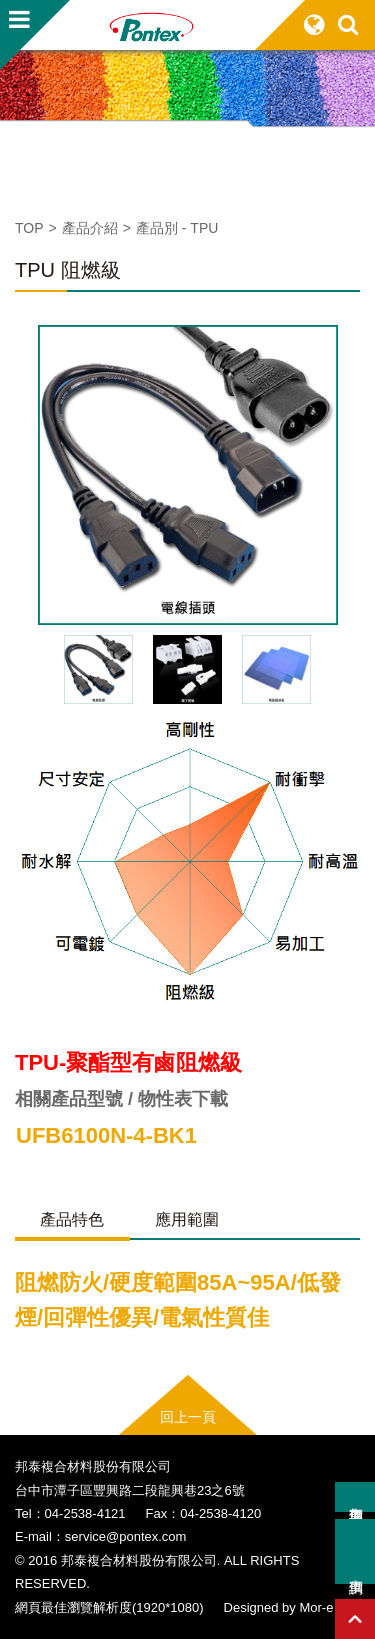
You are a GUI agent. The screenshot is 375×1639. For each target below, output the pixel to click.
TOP (29, 228)
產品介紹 (90, 228)
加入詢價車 (355, 1497)
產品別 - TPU (177, 228)
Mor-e (316, 1607)
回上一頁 (188, 1417)
